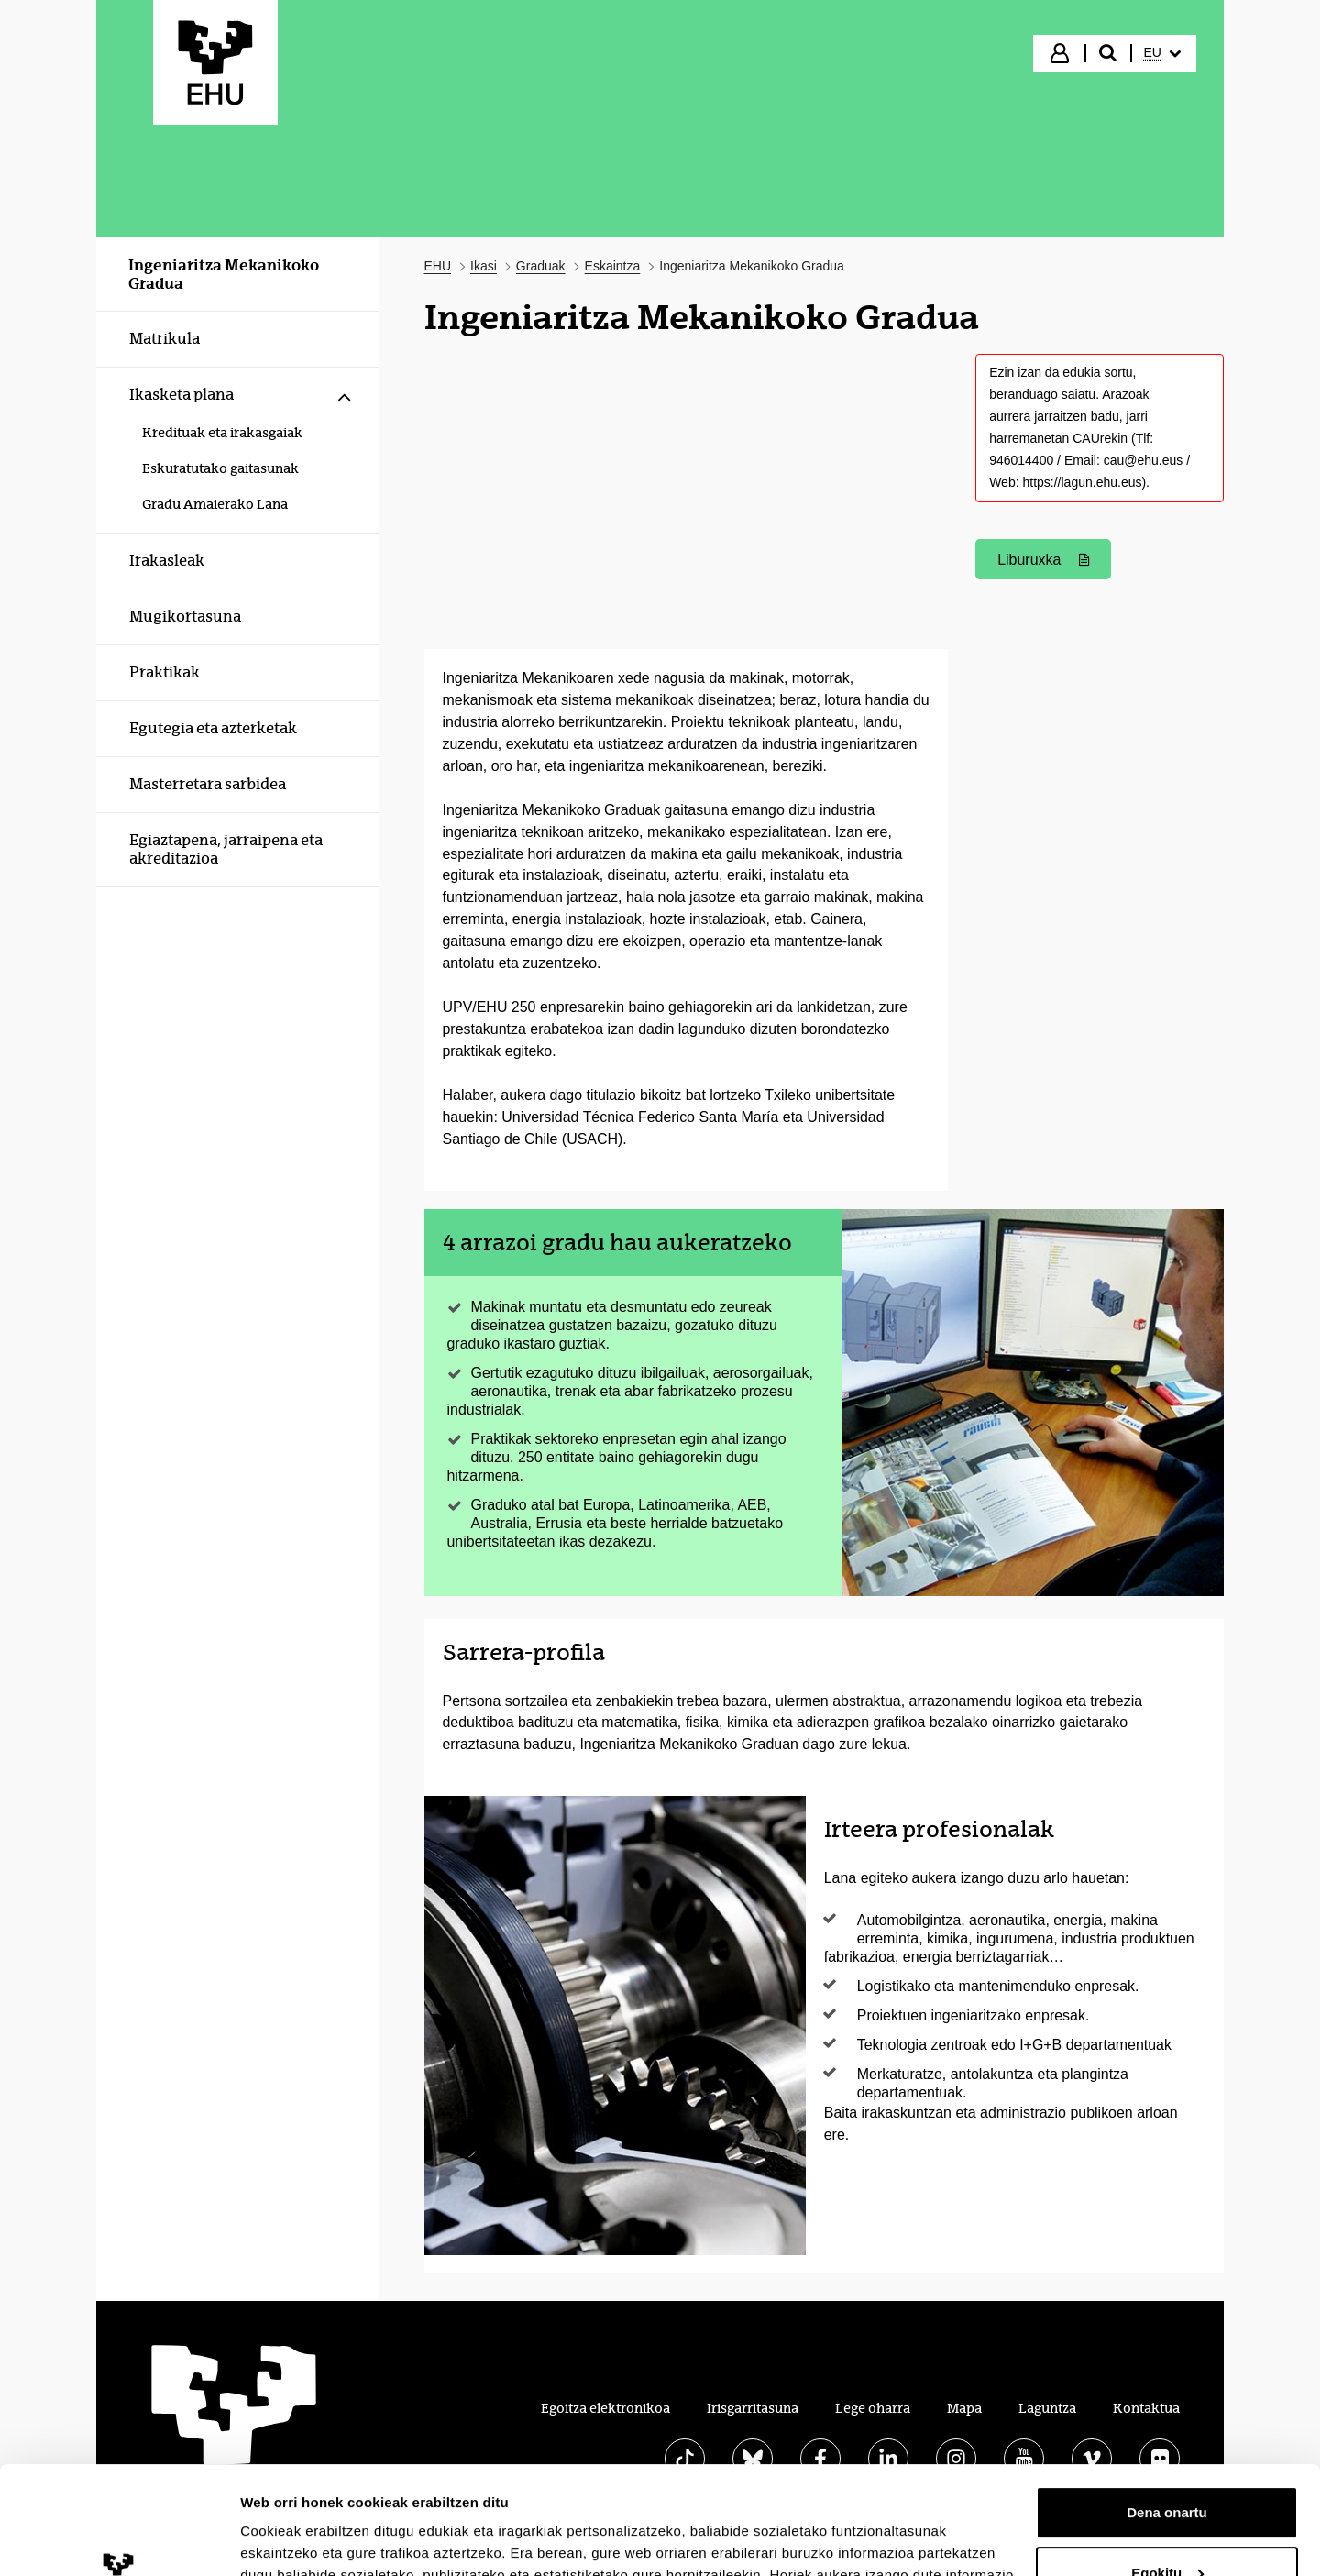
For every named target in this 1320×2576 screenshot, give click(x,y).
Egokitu (1167, 2464)
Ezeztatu (1167, 2525)
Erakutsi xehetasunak (311, 2540)
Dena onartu (1167, 2405)
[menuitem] (1162, 53)
